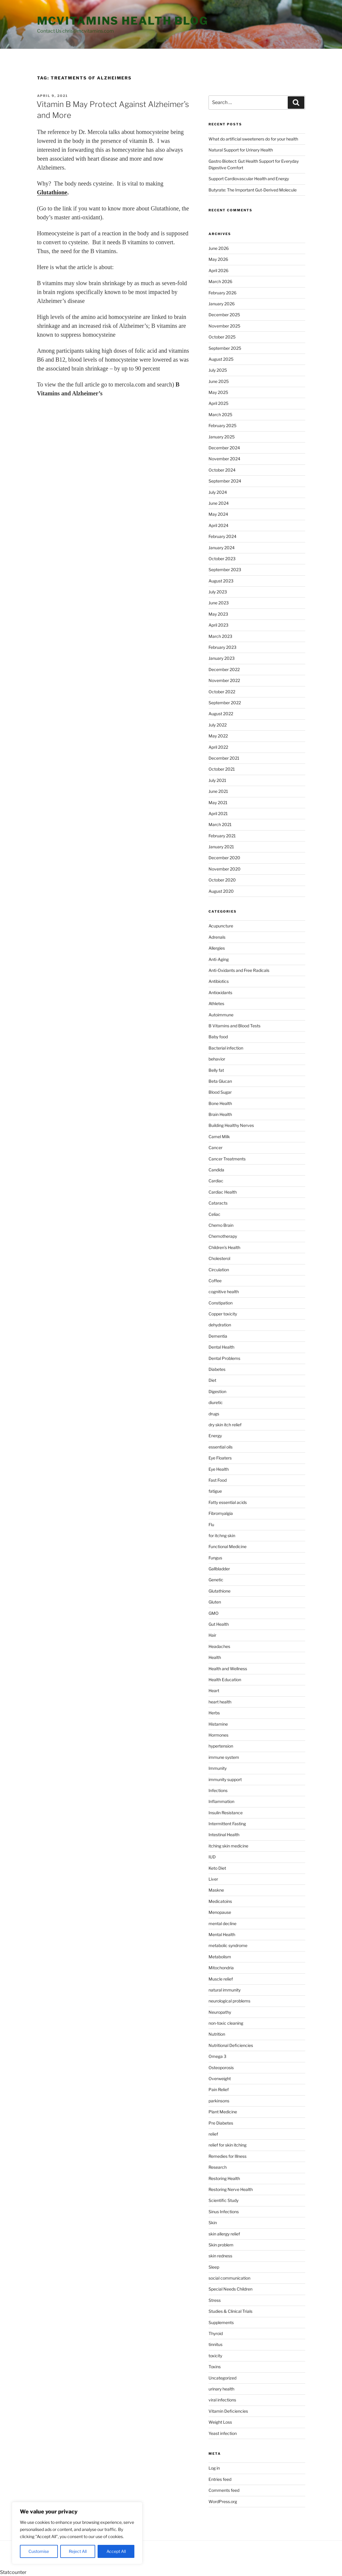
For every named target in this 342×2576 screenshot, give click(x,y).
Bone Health (220, 1103)
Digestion (217, 1391)
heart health (220, 1701)
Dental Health (221, 1347)
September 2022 (225, 702)
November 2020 (225, 868)
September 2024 (225, 480)
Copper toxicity (223, 1313)
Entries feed (220, 2479)
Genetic (216, 1579)
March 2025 (220, 414)
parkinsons (219, 2100)
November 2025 (224, 325)
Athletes (216, 1003)
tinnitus (215, 2344)
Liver (213, 1879)
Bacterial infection (226, 1047)
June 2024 (219, 503)
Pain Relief (219, 2089)
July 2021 (217, 780)
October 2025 (222, 336)
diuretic (216, 1402)
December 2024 (224, 447)
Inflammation (221, 1801)
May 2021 (218, 802)
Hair (212, 1635)
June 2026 (219, 248)
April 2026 (218, 270)
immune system (224, 1757)
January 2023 (222, 658)
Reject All (78, 2551)
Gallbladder (219, 1568)
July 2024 (218, 492)
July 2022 (218, 724)
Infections (218, 1790)
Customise (38, 2551)
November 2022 (224, 680)
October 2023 (222, 558)
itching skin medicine (228, 1845)
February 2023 (222, 647)
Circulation (219, 1269)
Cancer (215, 1147)
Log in (214, 2467)
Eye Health (219, 1469)
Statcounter (13, 2572)
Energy (215, 1435)
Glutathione (219, 1590)
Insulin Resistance (226, 1812)
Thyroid (216, 2333)
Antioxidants (220, 992)
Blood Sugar (220, 1092)
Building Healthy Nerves (231, 1125)
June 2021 (218, 791)
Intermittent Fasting (227, 1823)
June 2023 (219, 602)
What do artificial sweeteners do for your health (253, 138)
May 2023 (218, 614)
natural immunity (225, 1989)
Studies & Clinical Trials (230, 2311)
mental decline (222, 1923)
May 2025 (218, 392)
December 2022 (224, 669)
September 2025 (225, 348)
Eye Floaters (220, 1457)
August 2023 (221, 580)
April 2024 (218, 525)
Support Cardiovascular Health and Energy (249, 178)
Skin (213, 2222)
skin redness (220, 2255)
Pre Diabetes (221, 2122)
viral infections (222, 2399)
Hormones (218, 1734)
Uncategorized (222, 2377)
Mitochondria (221, 1967)
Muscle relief (221, 1978)
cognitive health (224, 1291)
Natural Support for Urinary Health (241, 149)
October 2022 (222, 691)
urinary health (221, 2388)
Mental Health (222, 1934)
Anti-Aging (219, 959)
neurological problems (229, 2000)
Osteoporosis (221, 2067)
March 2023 (220, 636)
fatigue (215, 1491)
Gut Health (219, 1624)
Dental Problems (224, 1358)
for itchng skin (222, 1535)
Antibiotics (219, 981)
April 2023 (218, 624)
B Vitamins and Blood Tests (234, 1025)
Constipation (221, 1302)
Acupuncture (221, 925)
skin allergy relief (224, 2233)
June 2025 (219, 381)
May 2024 (218, 514)
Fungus (215, 1557)
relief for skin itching (227, 2144)
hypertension (221, 1745)
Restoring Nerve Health (231, 2189)
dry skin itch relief (225, 1424)
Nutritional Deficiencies (231, 2045)
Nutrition (217, 2034)
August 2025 (221, 359)
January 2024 (222, 547)
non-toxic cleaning (226, 2023)
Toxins (215, 2366)
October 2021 (222, 769)
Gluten (215, 1601)
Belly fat (216, 1070)
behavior (217, 1058)
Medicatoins (220, 1901)
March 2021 (220, 824)
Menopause (220, 1912)
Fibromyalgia (221, 1513)
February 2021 (222, 835)
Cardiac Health (223, 1191)
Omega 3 (217, 2056)
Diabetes (217, 1369)
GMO (214, 1613)
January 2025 (222, 436)
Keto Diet (217, 1868)
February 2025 (222, 425)
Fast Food (218, 1480)
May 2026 (218, 259)
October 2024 (222, 469)
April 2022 (218, 747)
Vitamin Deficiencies (228, 2411)
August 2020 (221, 891)
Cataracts (218, 1202)
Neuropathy (220, 2012)
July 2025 (218, 370)
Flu (211, 1524)
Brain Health (220, 1114)
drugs (214, 1413)
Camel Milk (219, 1136)
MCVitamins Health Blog (122, 20)
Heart (214, 1690)
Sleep (214, 2267)
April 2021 (218, 813)
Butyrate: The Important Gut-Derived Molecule (253, 189)
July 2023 (218, 591)
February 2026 (222, 292)
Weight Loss (220, 2422)
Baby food (218, 1036)
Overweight (220, 2078)
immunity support (225, 1779)
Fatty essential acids (228, 1502)
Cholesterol (219, 1258)
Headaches (219, 1646)
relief (213, 2133)
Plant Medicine (223, 2111)
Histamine (218, 1724)
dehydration (220, 1324)
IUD (212, 1856)
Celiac (214, 1214)
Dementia (218, 1336)
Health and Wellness (228, 1668)
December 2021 (224, 758)
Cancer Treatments (227, 1158)
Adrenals (217, 937)
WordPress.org (223, 2501)
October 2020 (222, 879)
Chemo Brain (221, 1225)
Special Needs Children (230, 2288)
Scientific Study (223, 2200)
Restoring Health (224, 2178)
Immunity (218, 1768)
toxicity (215, 2355)
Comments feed (224, 2490)
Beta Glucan (220, 1081)
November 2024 (224, 458)
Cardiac (216, 1180)
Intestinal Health (224, 1834)
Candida (216, 1169)
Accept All (116, 2551)
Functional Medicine (227, 1546)
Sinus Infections (224, 2211)
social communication (229, 2277)
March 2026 (220, 281)
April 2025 (218, 403)
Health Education (225, 1679)
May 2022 (218, 735)
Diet (212, 1380)
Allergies (217, 948)
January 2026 (222, 303)
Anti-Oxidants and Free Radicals (239, 970)
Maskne (216, 1890)
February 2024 (222, 536)
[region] (77, 2533)
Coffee (215, 1280)
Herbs (214, 1712)
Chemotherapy (223, 1236)
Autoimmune (221, 1014)
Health (215, 1657)
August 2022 (221, 713)
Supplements (221, 2322)
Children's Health (224, 1247)
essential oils (221, 1446)
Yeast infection (223, 2433)
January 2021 (221, 846)
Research (218, 2167)
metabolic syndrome (228, 1945)
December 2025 (224, 314)
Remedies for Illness (227, 2156)
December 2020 (224, 857)
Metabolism (220, 1956)
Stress (215, 2300)
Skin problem (221, 2244)
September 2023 (225, 569)
